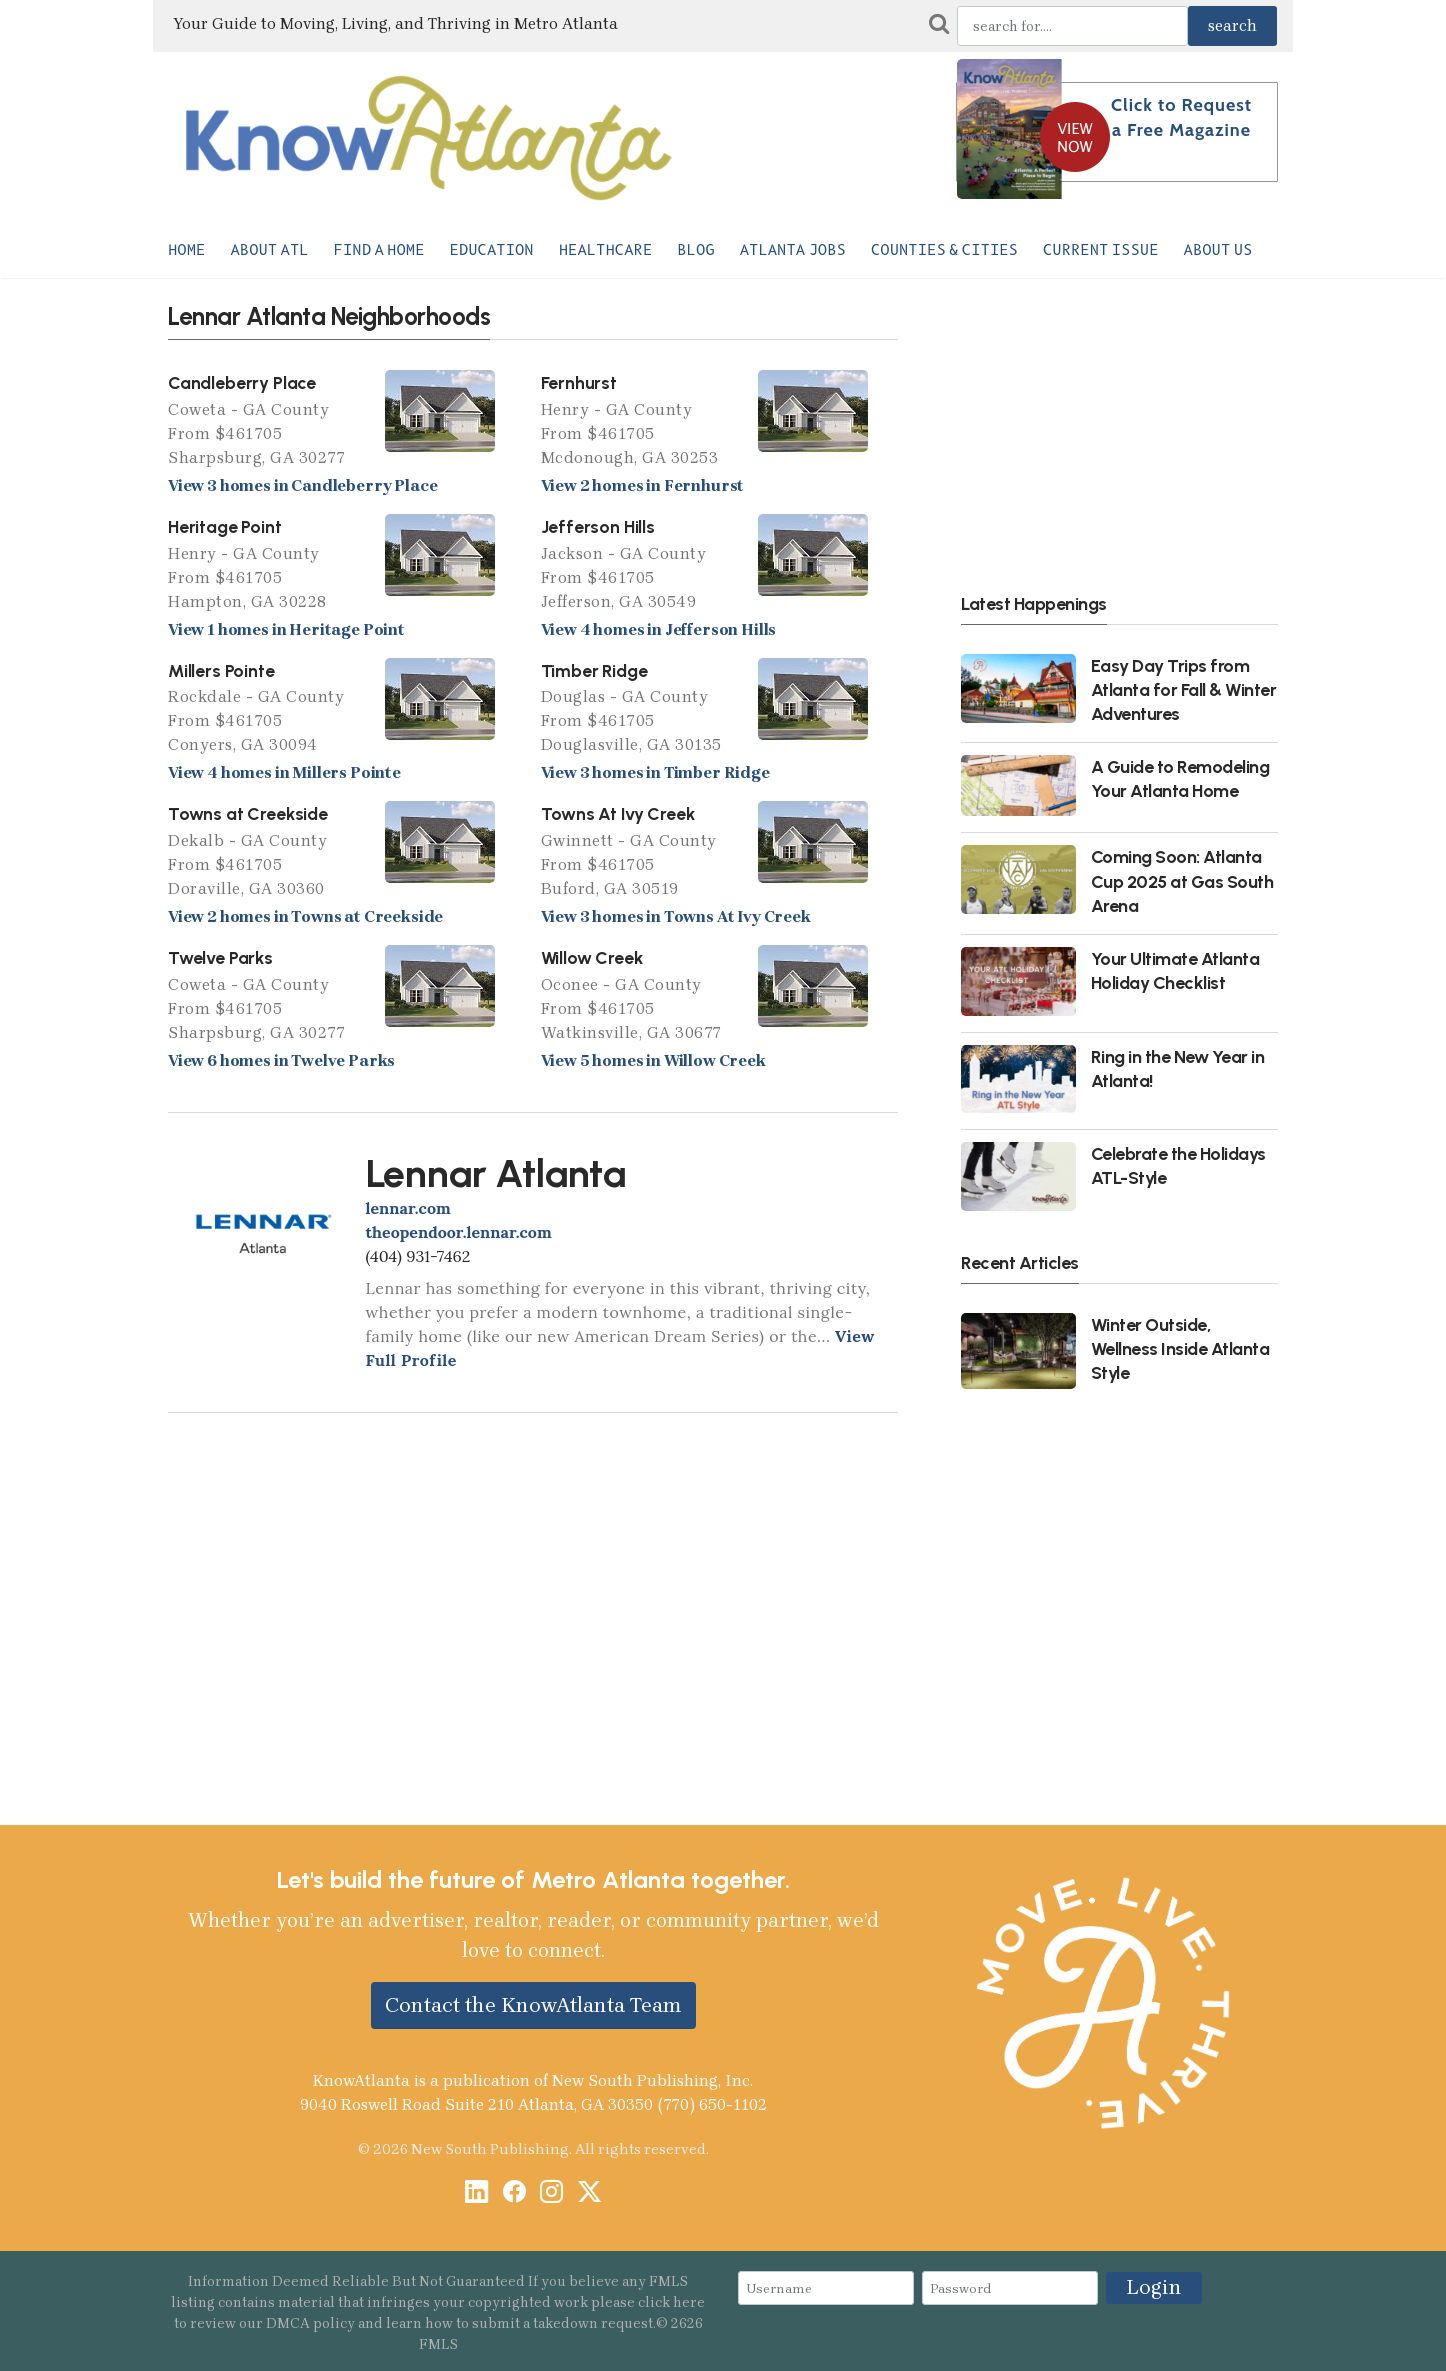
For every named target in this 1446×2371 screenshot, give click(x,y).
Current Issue (1101, 250)
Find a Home (379, 250)
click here (671, 2302)
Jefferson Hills (598, 526)
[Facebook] (514, 2193)
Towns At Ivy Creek (618, 813)
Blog (695, 250)
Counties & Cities (944, 250)
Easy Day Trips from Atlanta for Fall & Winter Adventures (1184, 689)
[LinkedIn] (476, 2193)
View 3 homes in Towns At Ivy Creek (676, 916)
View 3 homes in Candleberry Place (302, 485)
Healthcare (606, 250)
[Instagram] (551, 2193)
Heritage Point (225, 526)
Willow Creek (592, 957)
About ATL (269, 250)
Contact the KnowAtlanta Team (533, 2005)
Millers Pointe (221, 670)
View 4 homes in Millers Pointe (284, 772)
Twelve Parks (220, 957)
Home (186, 250)
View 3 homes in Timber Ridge (655, 772)
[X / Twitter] (589, 2193)
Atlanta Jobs (793, 250)
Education (492, 250)
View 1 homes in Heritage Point (286, 629)
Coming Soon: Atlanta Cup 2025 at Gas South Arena (1182, 880)
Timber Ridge (594, 670)
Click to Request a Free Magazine (1181, 117)
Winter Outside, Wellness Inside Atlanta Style (1180, 1348)
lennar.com (408, 1208)
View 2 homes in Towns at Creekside (305, 916)
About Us (1218, 250)
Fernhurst (579, 382)
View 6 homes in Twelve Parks (281, 1060)
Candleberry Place (242, 382)
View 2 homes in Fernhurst (643, 485)
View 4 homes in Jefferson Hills (659, 629)
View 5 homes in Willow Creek (653, 1060)
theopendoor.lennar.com (459, 1232)
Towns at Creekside (248, 813)
